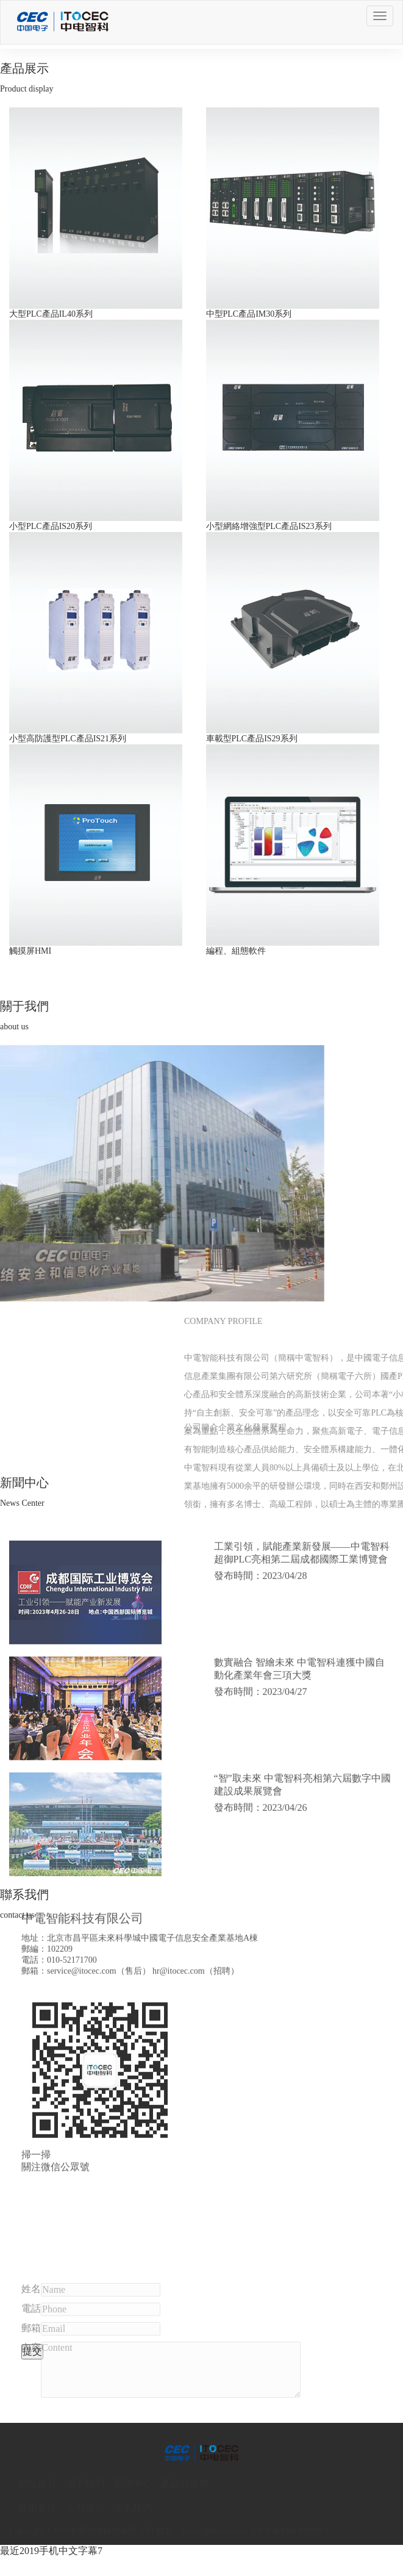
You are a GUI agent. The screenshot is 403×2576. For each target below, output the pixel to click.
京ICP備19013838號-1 (289, 2531)
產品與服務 (184, 2483)
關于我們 (84, 2483)
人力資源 (84, 2508)
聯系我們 (132, 2508)
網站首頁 (37, 2483)
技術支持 (37, 2508)
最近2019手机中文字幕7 (51, 2550)
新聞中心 (132, 2483)
